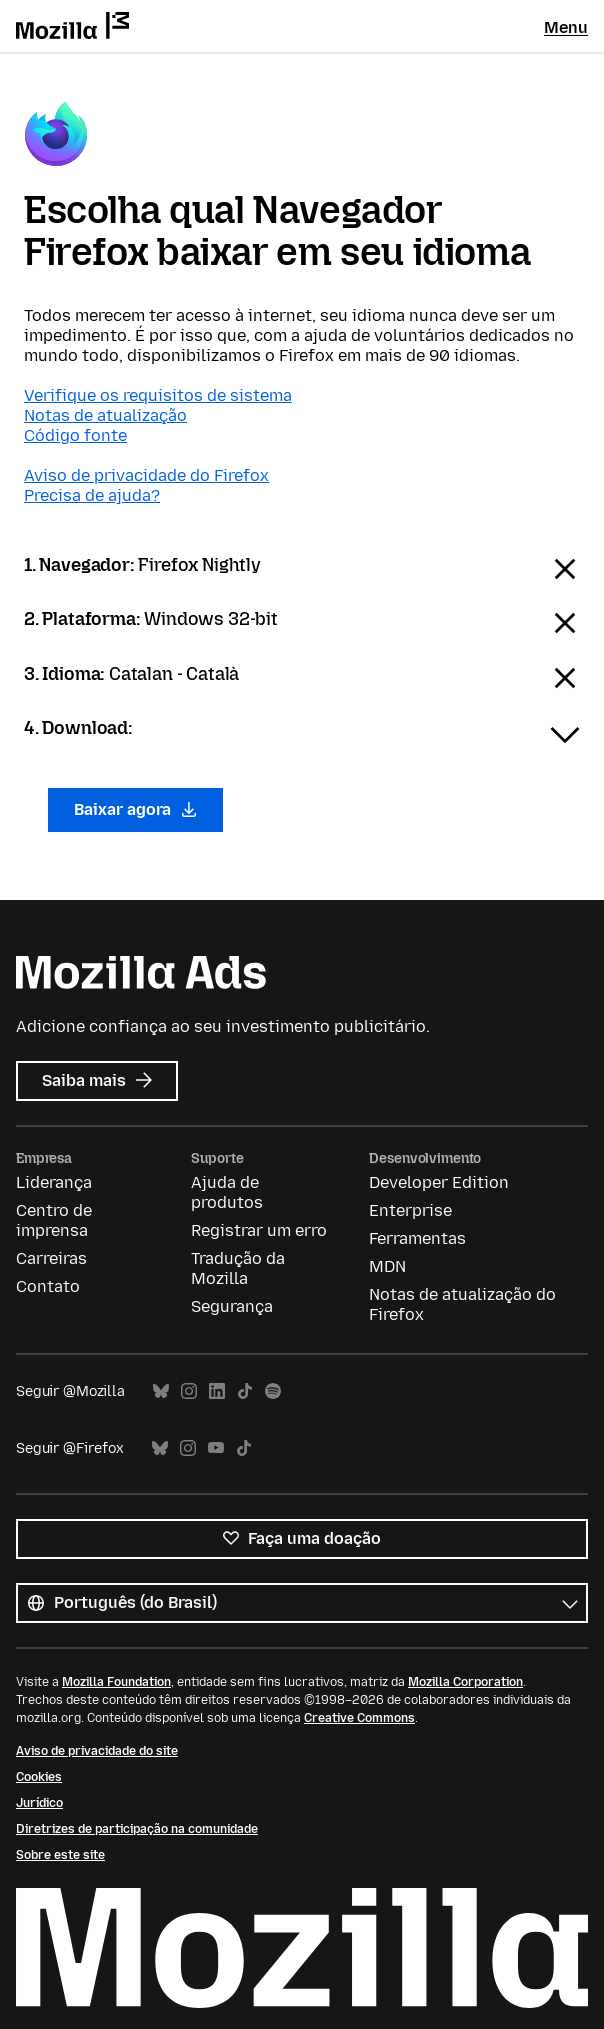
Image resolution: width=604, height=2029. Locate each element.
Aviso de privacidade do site (97, 1751)
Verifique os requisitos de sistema (158, 395)
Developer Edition (439, 1182)
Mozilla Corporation (465, 1682)
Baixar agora (135, 809)
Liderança (54, 1182)
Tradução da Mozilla (238, 1268)
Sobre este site (60, 1855)
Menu (566, 27)
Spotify (273, 1391)
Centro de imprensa (54, 1220)
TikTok (245, 1391)
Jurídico (39, 1803)
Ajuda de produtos (227, 1192)
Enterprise (410, 1210)
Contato (48, 1286)
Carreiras (51, 1258)
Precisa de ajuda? (92, 495)
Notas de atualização (105, 415)
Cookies (39, 1777)
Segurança (232, 1306)
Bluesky (161, 1391)
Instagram (189, 1391)
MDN (387, 1266)
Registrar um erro (259, 1230)
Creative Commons (359, 1718)
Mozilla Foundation (116, 1682)
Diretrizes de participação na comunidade (137, 1829)
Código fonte (75, 435)
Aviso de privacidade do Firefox (146, 475)
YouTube (216, 1448)
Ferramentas (417, 1238)
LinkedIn (217, 1391)
